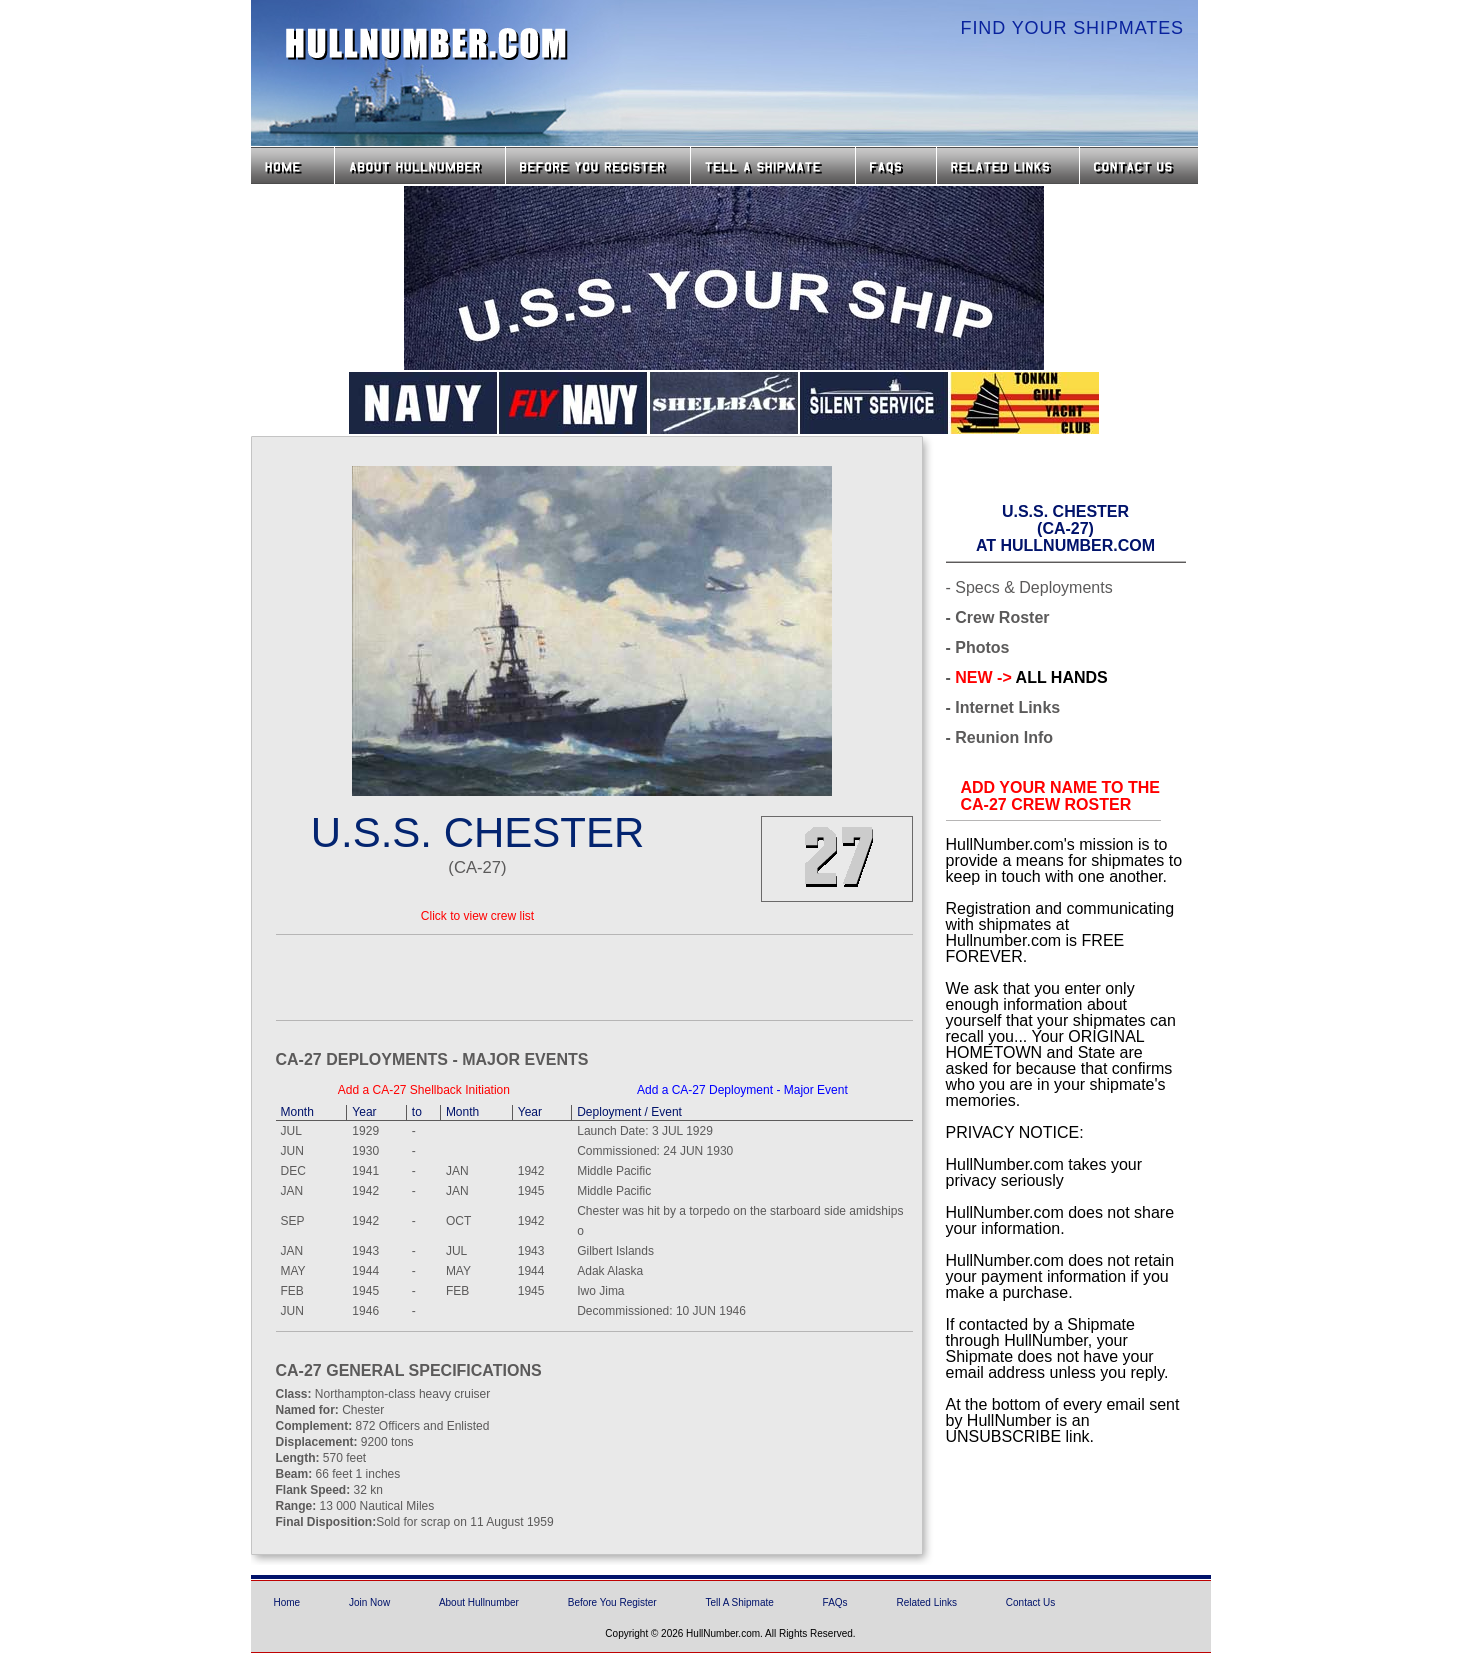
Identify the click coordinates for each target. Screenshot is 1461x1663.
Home (292, 165)
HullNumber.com (427, 44)
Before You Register (612, 1602)
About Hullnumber (479, 1602)
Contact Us (1141, 165)
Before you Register (598, 165)
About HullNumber (420, 165)
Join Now (369, 1602)
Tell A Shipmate (739, 1602)
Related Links (1008, 165)
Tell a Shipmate (773, 165)
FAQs (896, 165)
